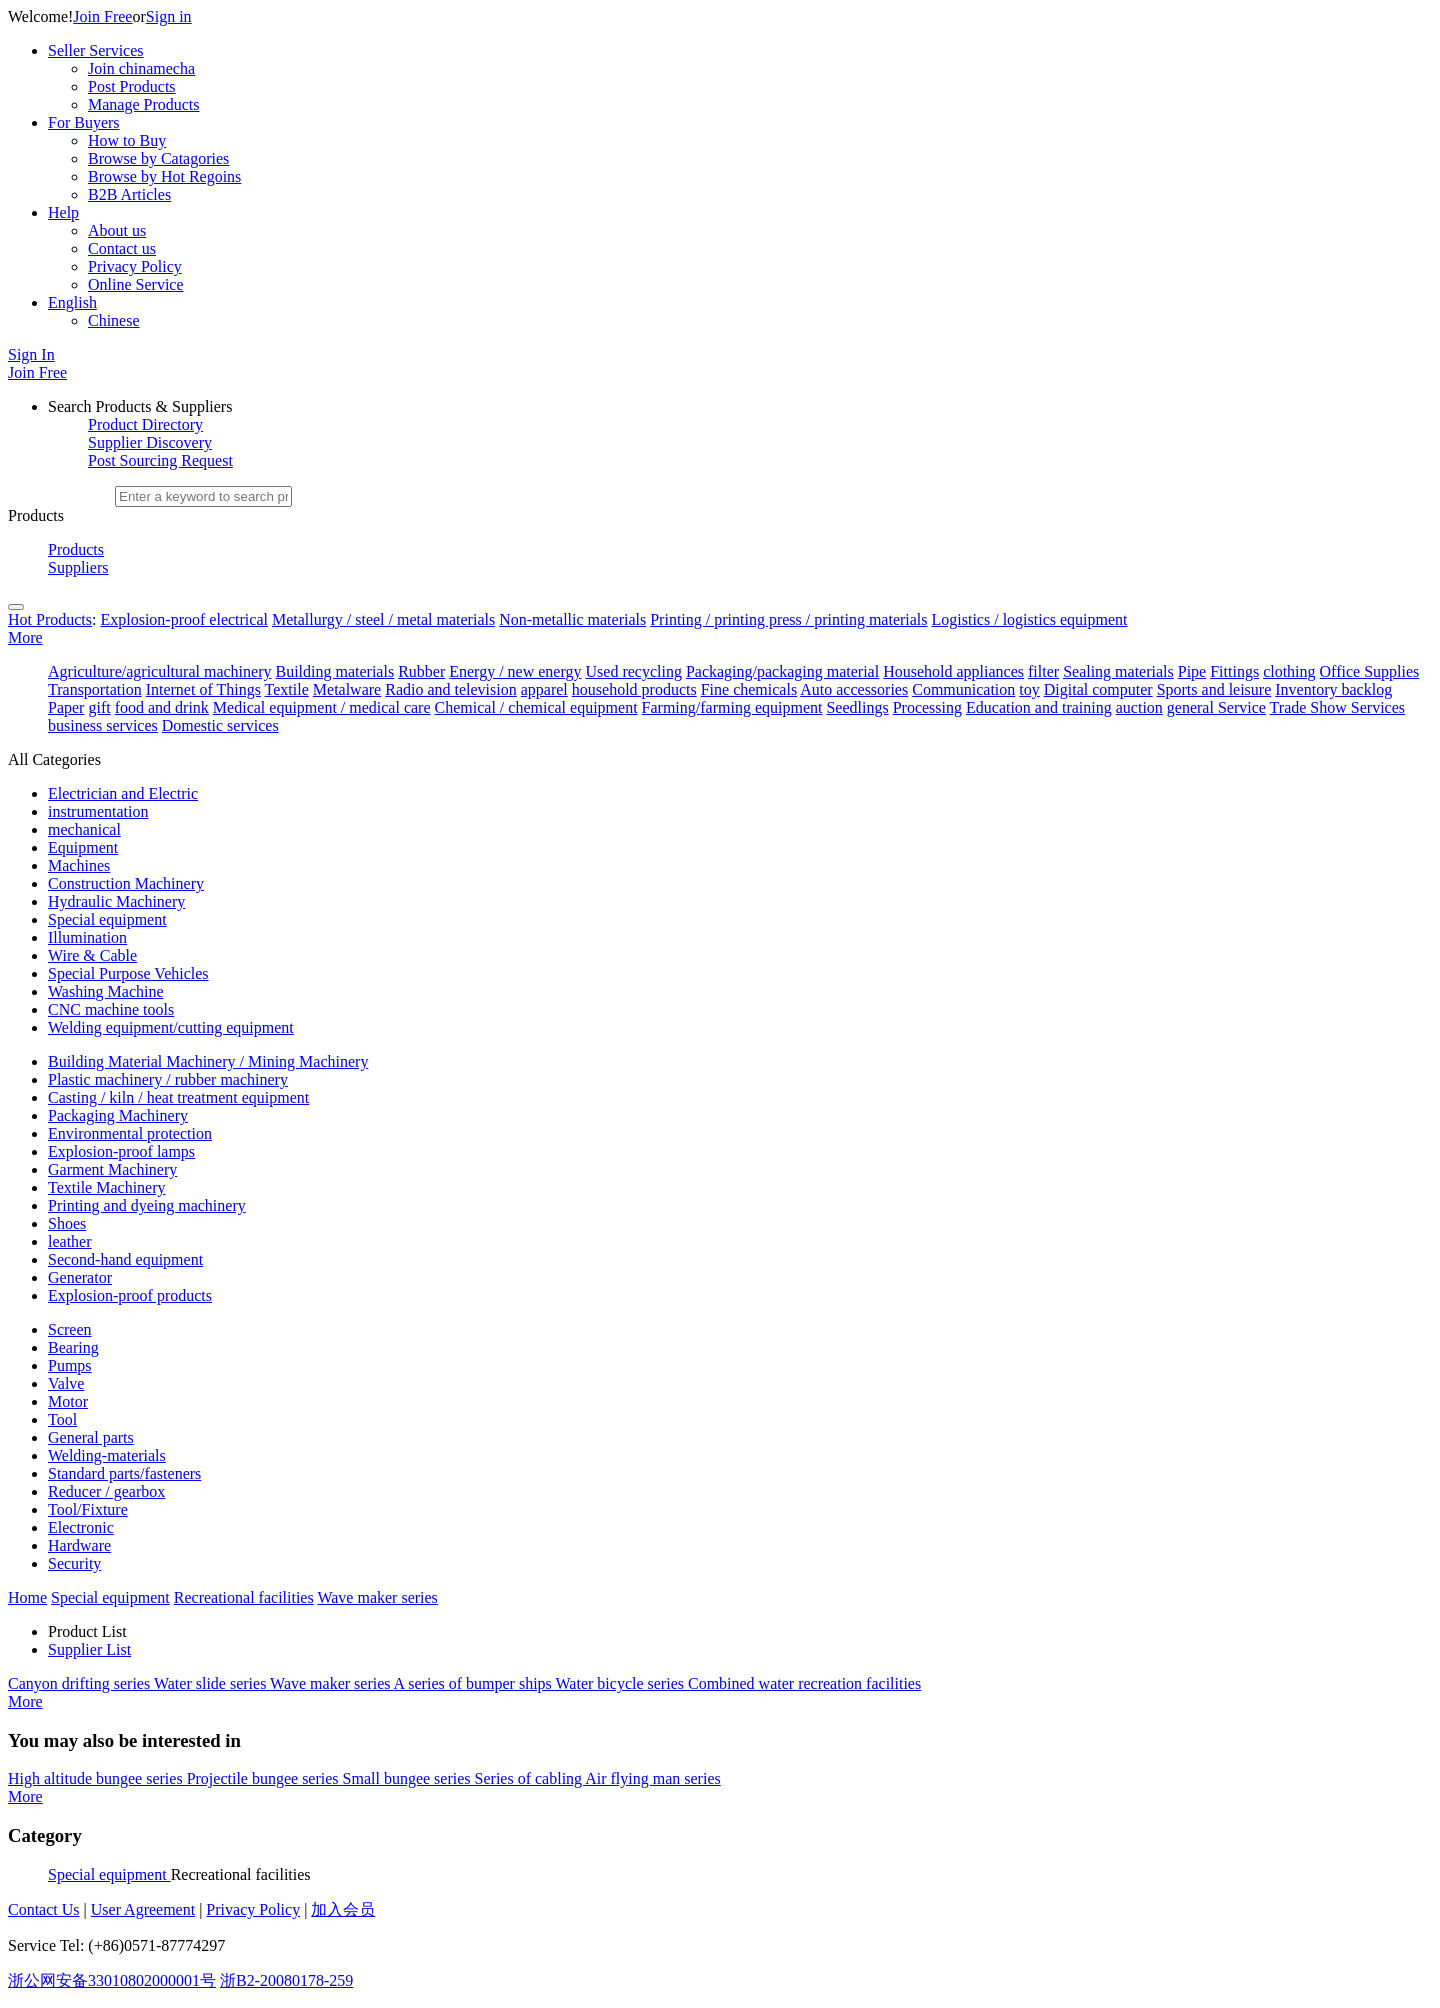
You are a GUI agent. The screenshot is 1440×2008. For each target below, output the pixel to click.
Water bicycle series (622, 1683)
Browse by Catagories (158, 158)
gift (99, 707)
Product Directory (145, 424)
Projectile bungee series (265, 1778)
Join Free (102, 16)
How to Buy (127, 140)
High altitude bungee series (97, 1778)
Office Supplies (1370, 671)
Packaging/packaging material (782, 671)
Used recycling (634, 671)
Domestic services (220, 725)
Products (76, 549)
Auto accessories (854, 689)
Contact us (122, 248)
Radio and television (451, 689)
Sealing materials (1118, 671)
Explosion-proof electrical (184, 619)
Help (63, 212)
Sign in (169, 16)
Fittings (1234, 671)
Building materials (334, 671)
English (72, 302)
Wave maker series (332, 1683)
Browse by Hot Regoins (164, 176)
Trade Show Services (1337, 707)
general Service (1216, 707)
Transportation (95, 689)
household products (634, 689)
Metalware (347, 689)
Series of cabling (530, 1778)
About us (117, 230)
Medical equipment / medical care (322, 707)
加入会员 (343, 1909)
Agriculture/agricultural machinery (159, 671)
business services (103, 725)
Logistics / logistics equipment (1030, 619)
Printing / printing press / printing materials (788, 619)
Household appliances (953, 671)
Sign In (31, 354)
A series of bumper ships (475, 1683)
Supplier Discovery (150, 442)
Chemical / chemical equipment (536, 707)
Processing (927, 707)
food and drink (162, 707)
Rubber (421, 671)
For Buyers (84, 122)
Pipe (1192, 671)
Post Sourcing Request (160, 460)
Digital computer (1098, 689)
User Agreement (143, 1909)
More (25, 637)
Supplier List (89, 1649)
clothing (1289, 671)
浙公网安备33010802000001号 (112, 1980)
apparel (544, 689)
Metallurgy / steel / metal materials (383, 619)
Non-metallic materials (572, 619)
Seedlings (857, 707)
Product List (87, 1631)
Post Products (132, 86)
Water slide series (212, 1683)
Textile (287, 689)
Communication (963, 689)
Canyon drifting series (81, 1683)
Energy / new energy (515, 671)
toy (1029, 689)
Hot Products (50, 619)
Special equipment (109, 1874)
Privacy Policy (135, 266)
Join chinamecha (141, 68)
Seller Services (96, 50)
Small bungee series (409, 1778)
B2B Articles (129, 194)
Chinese (114, 320)
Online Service (136, 284)
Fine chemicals (749, 689)
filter (1043, 671)
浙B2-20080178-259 (286, 1980)
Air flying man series (653, 1778)
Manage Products (144, 104)
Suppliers (78, 567)
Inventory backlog (1333, 689)
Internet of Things (203, 689)
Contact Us (44, 1909)
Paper (66, 707)
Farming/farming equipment (732, 707)
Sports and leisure (1214, 689)
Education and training (1039, 707)
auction (1139, 707)
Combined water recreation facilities (804, 1683)
